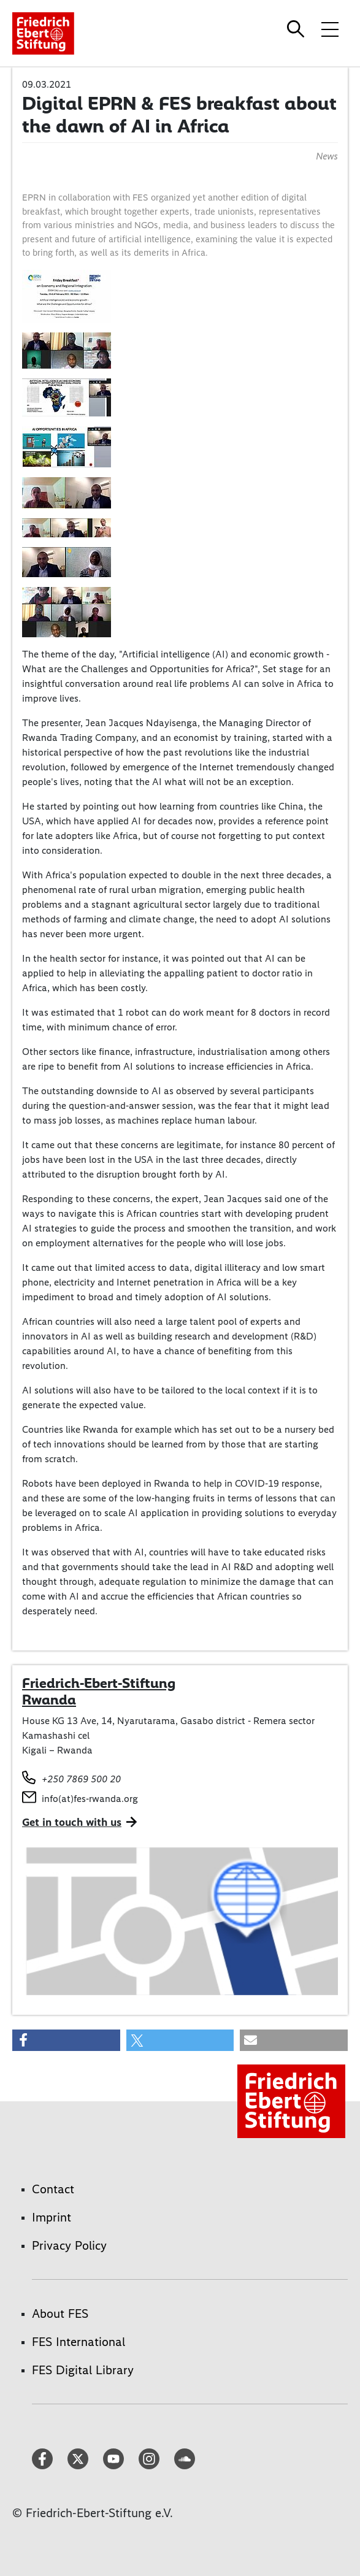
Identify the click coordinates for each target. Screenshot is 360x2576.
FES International (78, 2341)
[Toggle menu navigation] (330, 28)
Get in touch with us (71, 1822)
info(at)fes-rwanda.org (90, 1798)
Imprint (51, 2217)
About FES (60, 2313)
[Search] (297, 28)
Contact (53, 2189)
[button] (66, 2040)
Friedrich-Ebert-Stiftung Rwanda (98, 1691)
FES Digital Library (83, 2370)
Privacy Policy (69, 2245)
